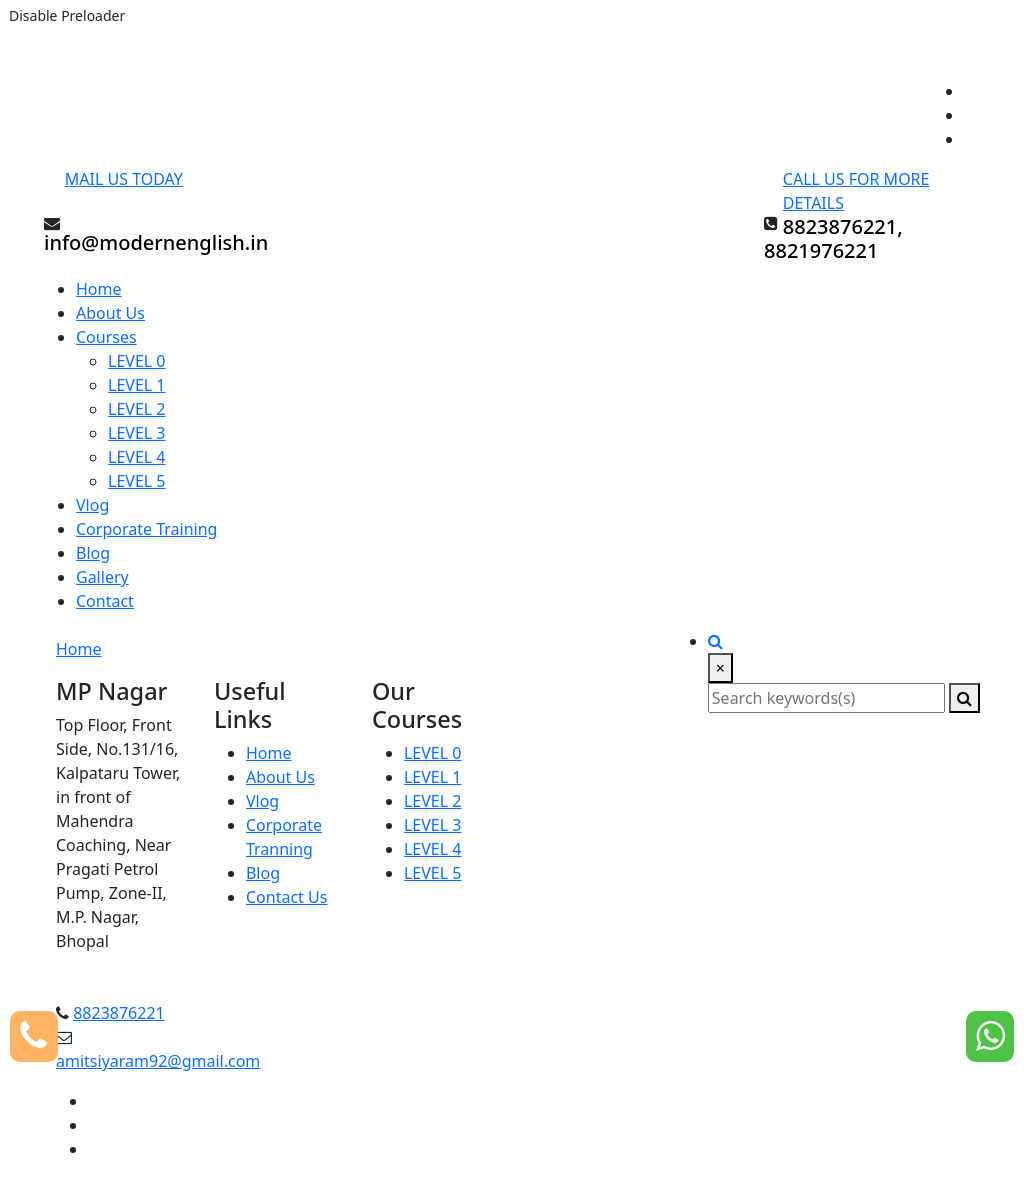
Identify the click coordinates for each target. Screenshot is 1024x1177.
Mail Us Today (124, 179)
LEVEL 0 (136, 361)
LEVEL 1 (136, 385)
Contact (105, 601)
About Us (110, 313)
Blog (93, 553)
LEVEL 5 (136, 481)
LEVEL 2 (136, 409)
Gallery (102, 577)
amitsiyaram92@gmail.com (158, 1061)
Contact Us (286, 897)
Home (99, 289)
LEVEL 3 (136, 433)
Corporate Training (146, 529)
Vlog (92, 505)
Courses (106, 337)
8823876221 (119, 1013)
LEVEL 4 (136, 457)
